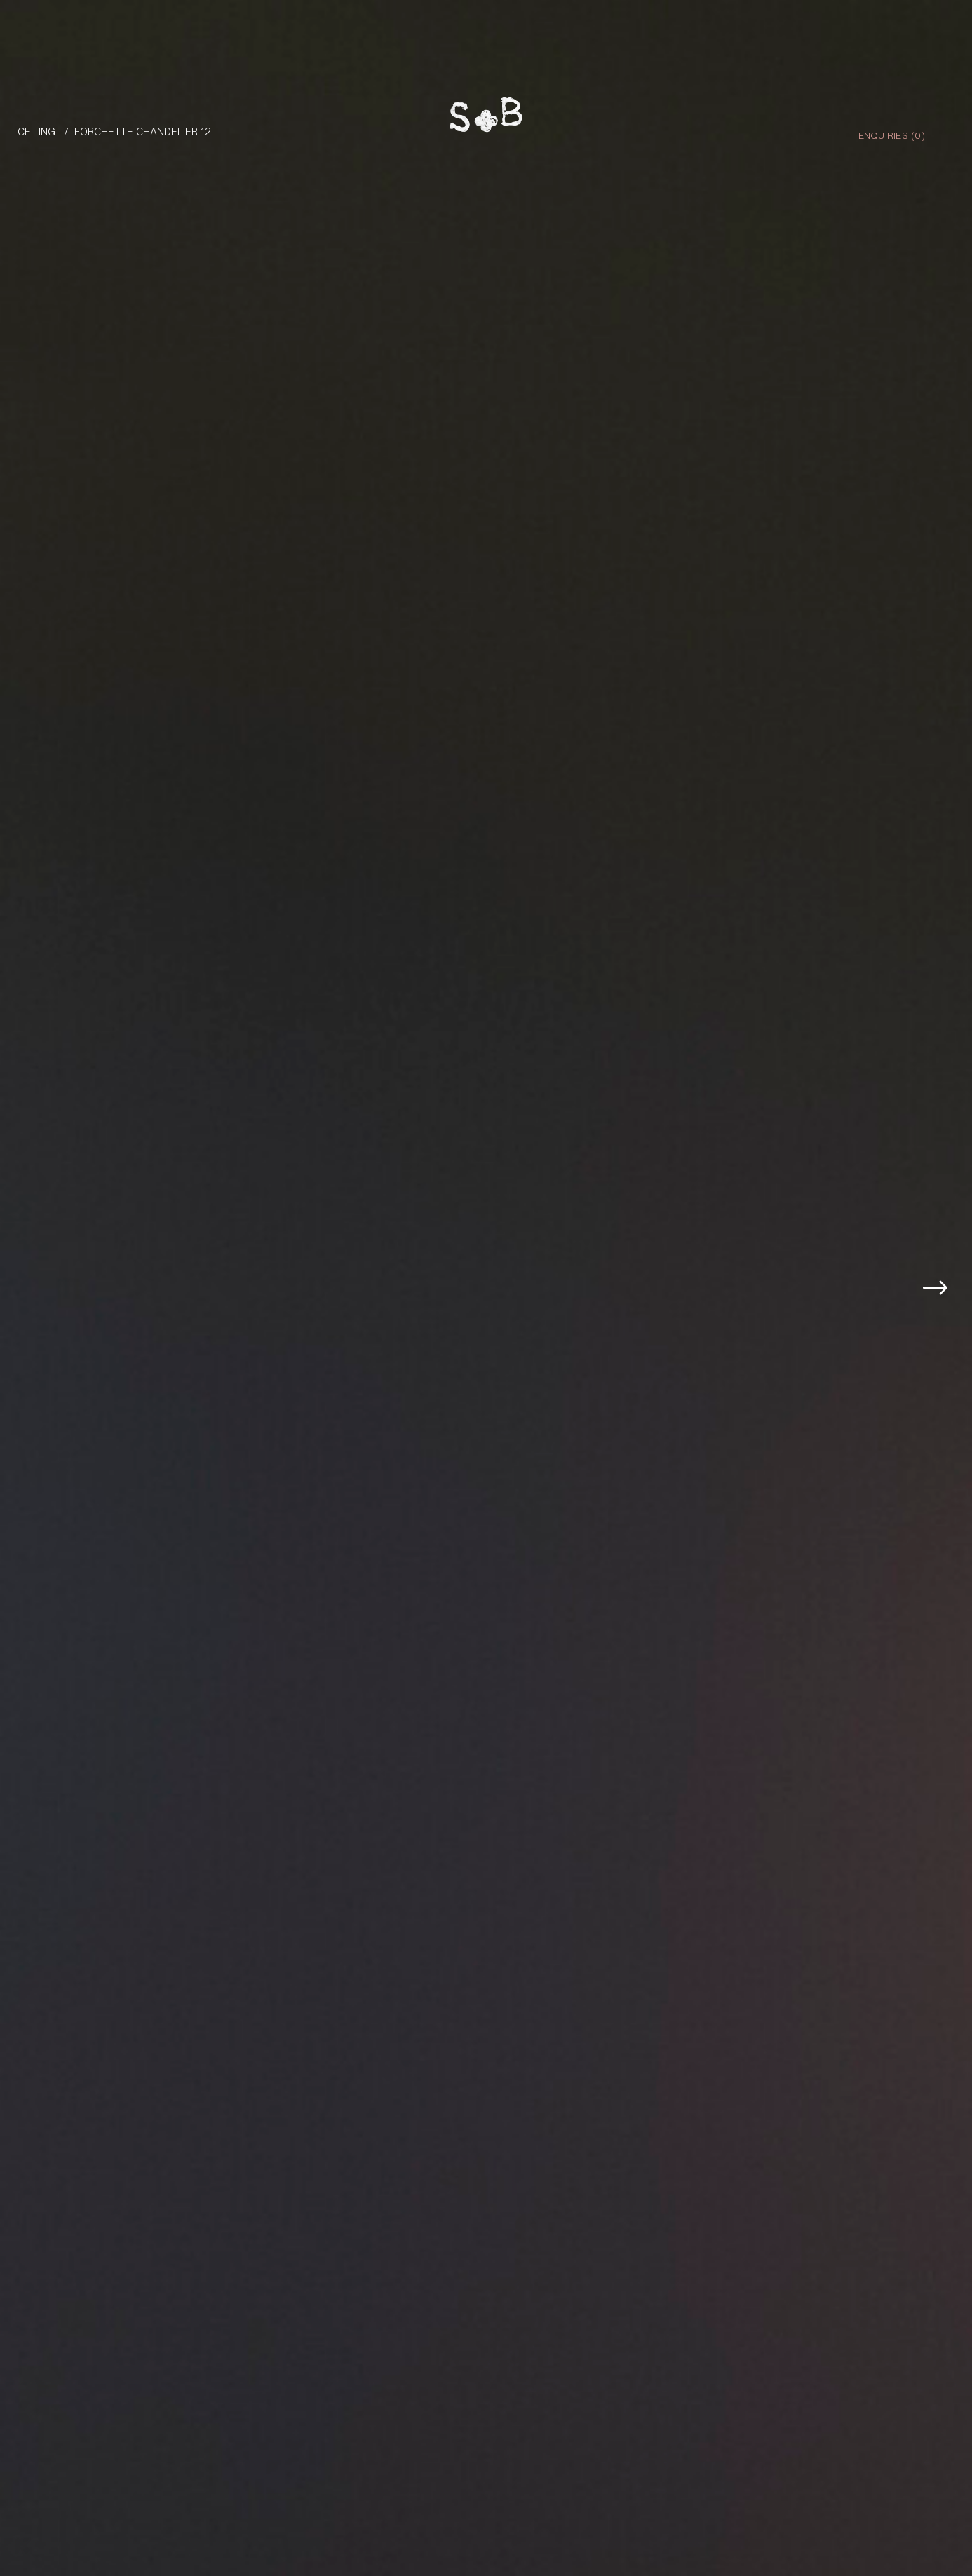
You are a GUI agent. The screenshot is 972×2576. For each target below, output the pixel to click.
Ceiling (36, 131)
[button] (943, 1224)
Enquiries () (891, 134)
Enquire (904, 2504)
